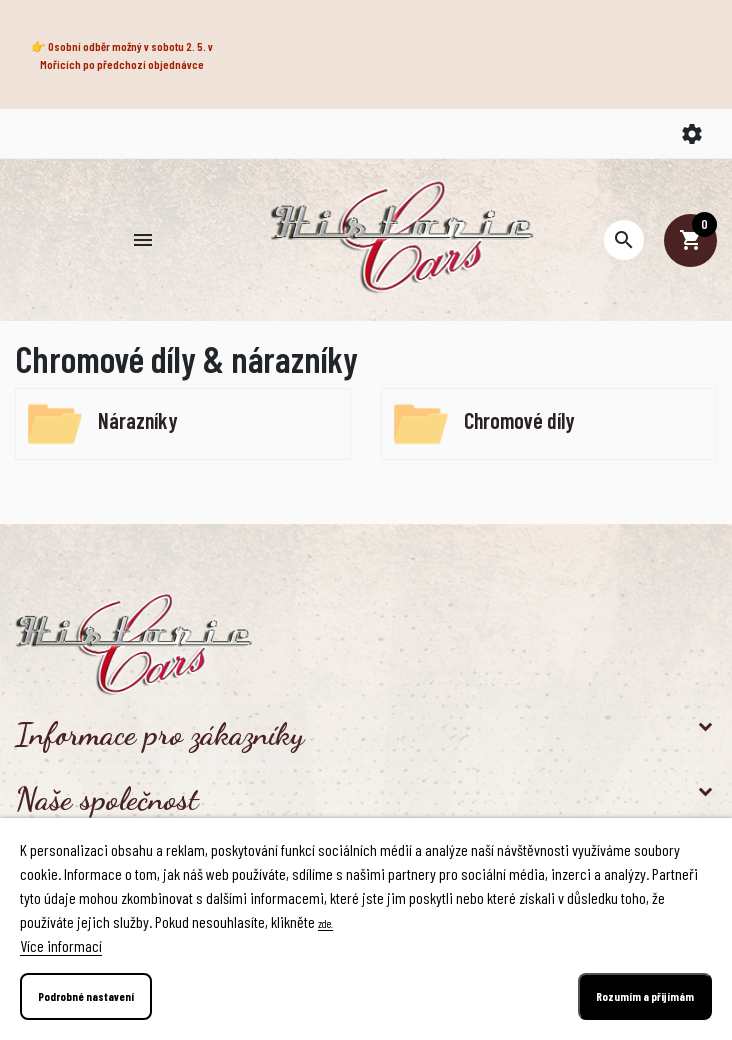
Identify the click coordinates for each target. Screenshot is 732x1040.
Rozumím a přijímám (645, 996)
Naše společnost (107, 799)
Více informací (61, 945)
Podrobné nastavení (86, 996)
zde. (325, 923)
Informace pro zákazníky (159, 734)
